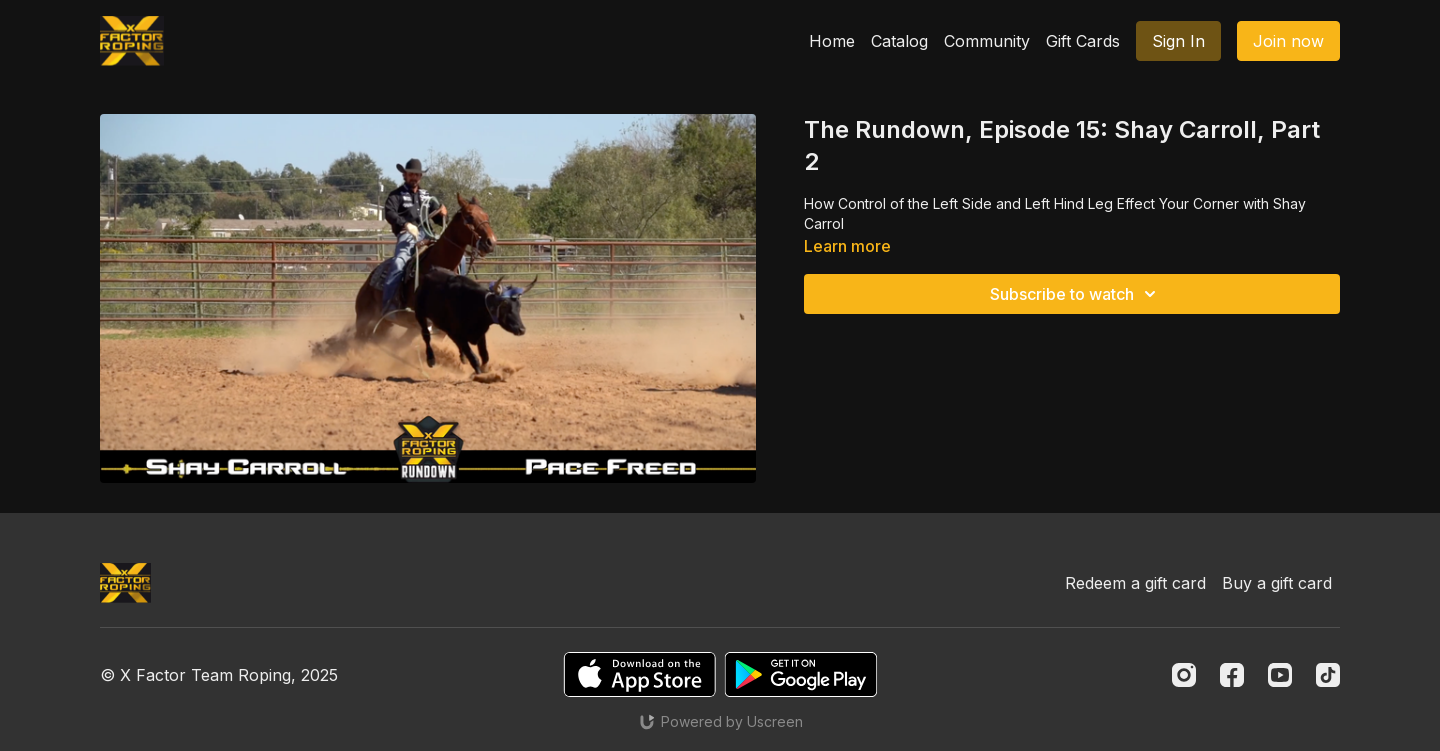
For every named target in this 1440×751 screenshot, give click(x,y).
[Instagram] (1184, 675)
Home (832, 41)
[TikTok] (1328, 675)
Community (987, 41)
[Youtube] (1280, 675)
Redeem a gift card (1135, 583)
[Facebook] (1232, 675)
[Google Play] (801, 674)
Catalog (899, 41)
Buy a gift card (1277, 583)
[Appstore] (639, 674)
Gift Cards (1083, 41)
